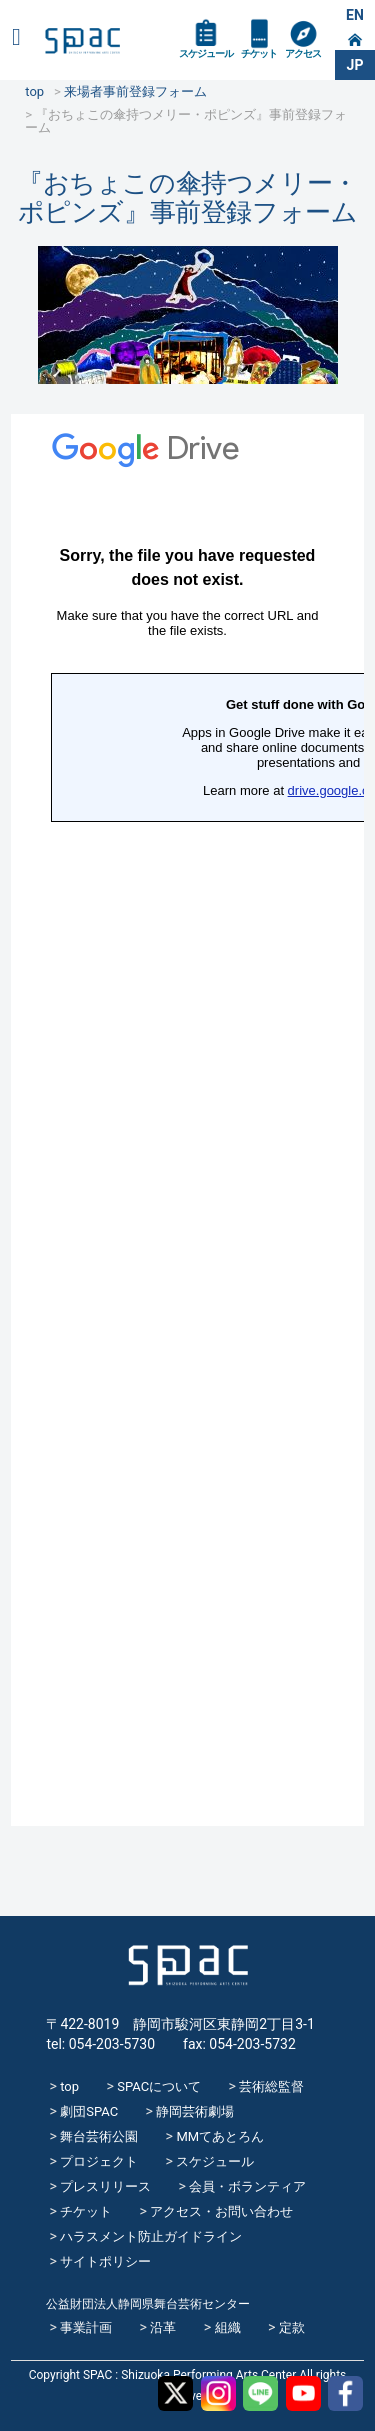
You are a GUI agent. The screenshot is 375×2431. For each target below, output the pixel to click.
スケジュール (206, 53)
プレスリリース (105, 2186)
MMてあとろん (220, 2136)
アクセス (303, 53)
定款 (292, 2327)
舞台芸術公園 (99, 2136)
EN (355, 15)
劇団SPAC (89, 2111)
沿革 (163, 2327)
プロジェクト (99, 2161)
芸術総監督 (271, 2086)
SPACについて (159, 2086)
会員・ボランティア (247, 2186)
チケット (259, 53)
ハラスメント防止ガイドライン (151, 2236)
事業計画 (86, 2327)
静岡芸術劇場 (195, 2111)
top (69, 2086)
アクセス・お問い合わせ (221, 2211)
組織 (228, 2327)
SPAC (82, 41)
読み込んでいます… (187, 1120)
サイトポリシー (105, 2261)
